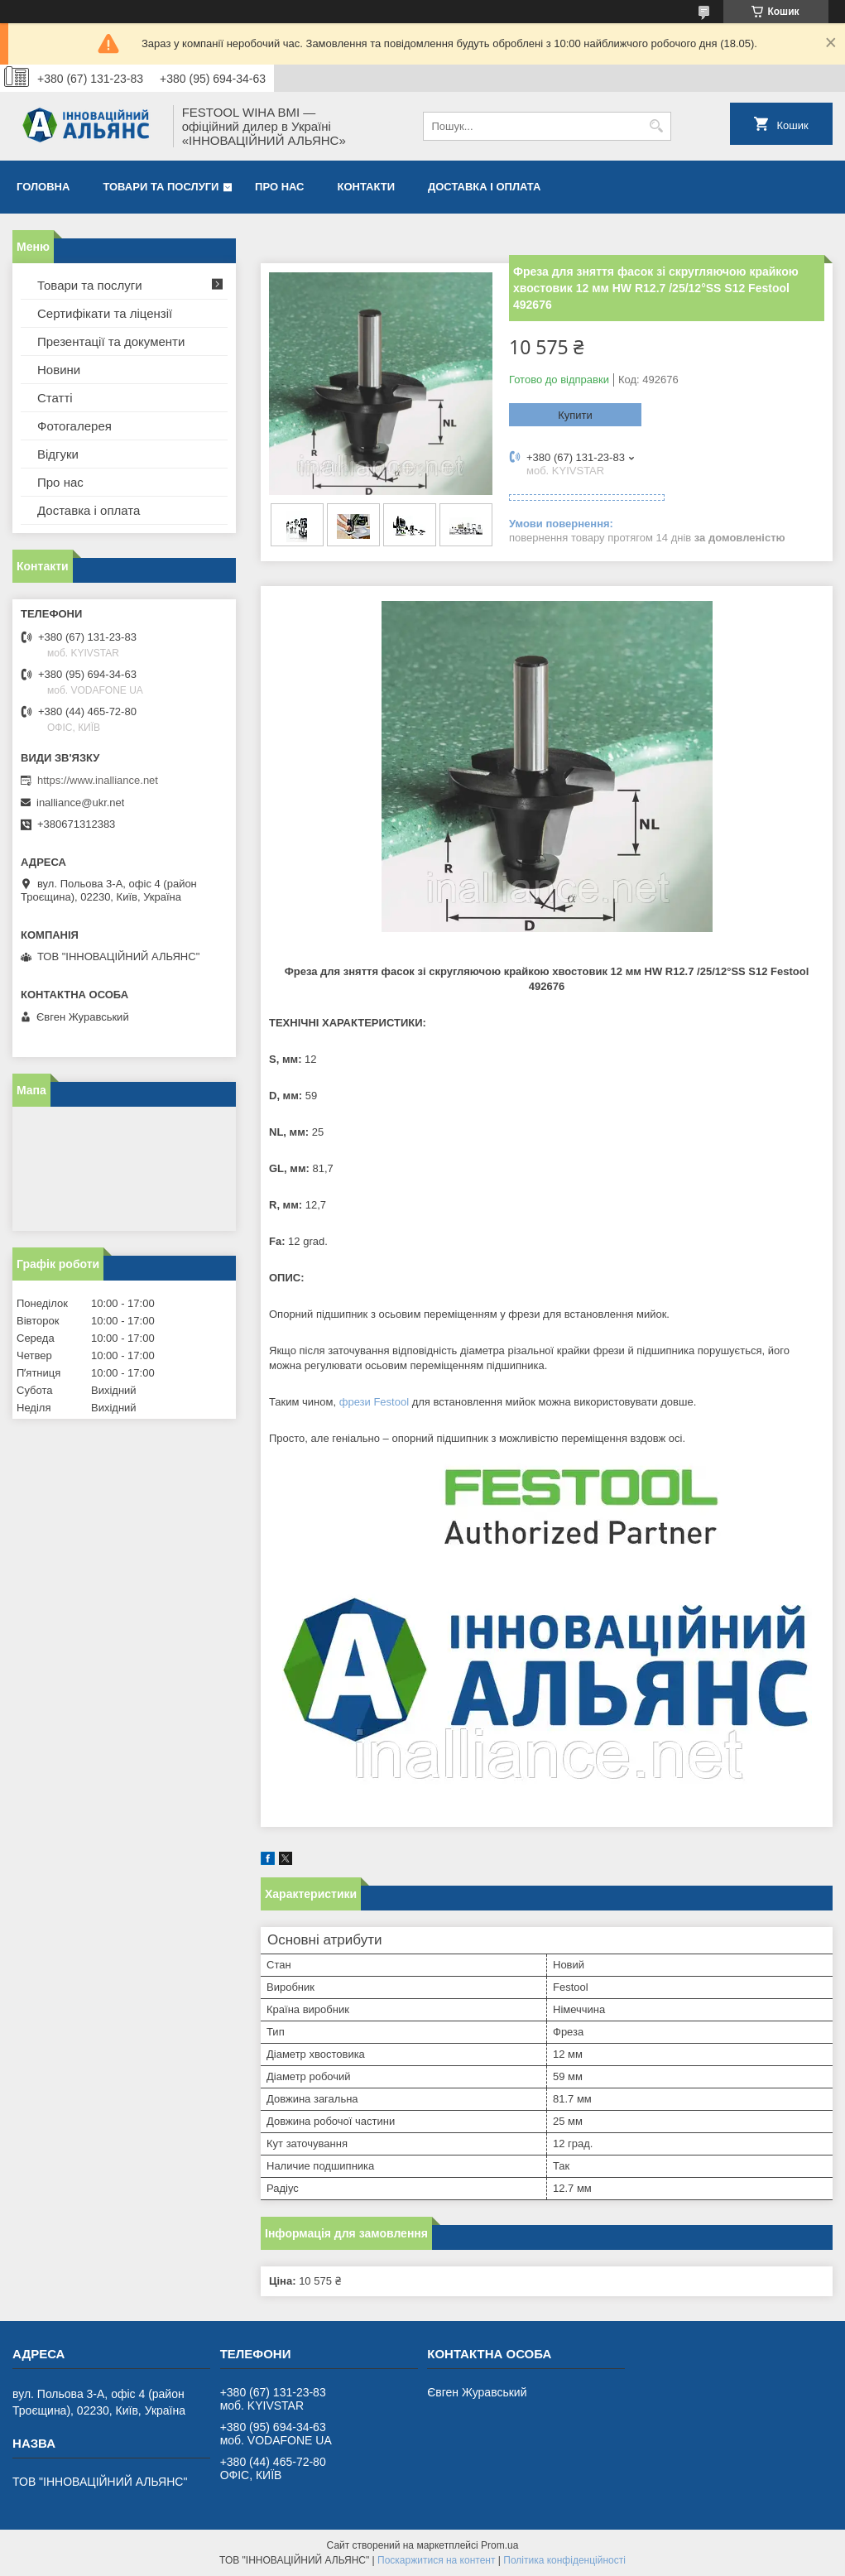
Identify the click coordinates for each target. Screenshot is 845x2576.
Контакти (367, 186)
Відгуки (58, 454)
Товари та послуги (160, 186)
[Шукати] (656, 126)
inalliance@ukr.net (80, 802)
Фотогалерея (74, 426)
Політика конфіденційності (564, 2560)
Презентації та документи (111, 341)
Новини (58, 370)
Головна (43, 186)
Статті (55, 398)
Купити (575, 415)
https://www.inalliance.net (97, 780)
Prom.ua (499, 2545)
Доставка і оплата (484, 186)
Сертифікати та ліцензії (104, 313)
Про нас (279, 186)
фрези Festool (374, 1402)
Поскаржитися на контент (436, 2560)
